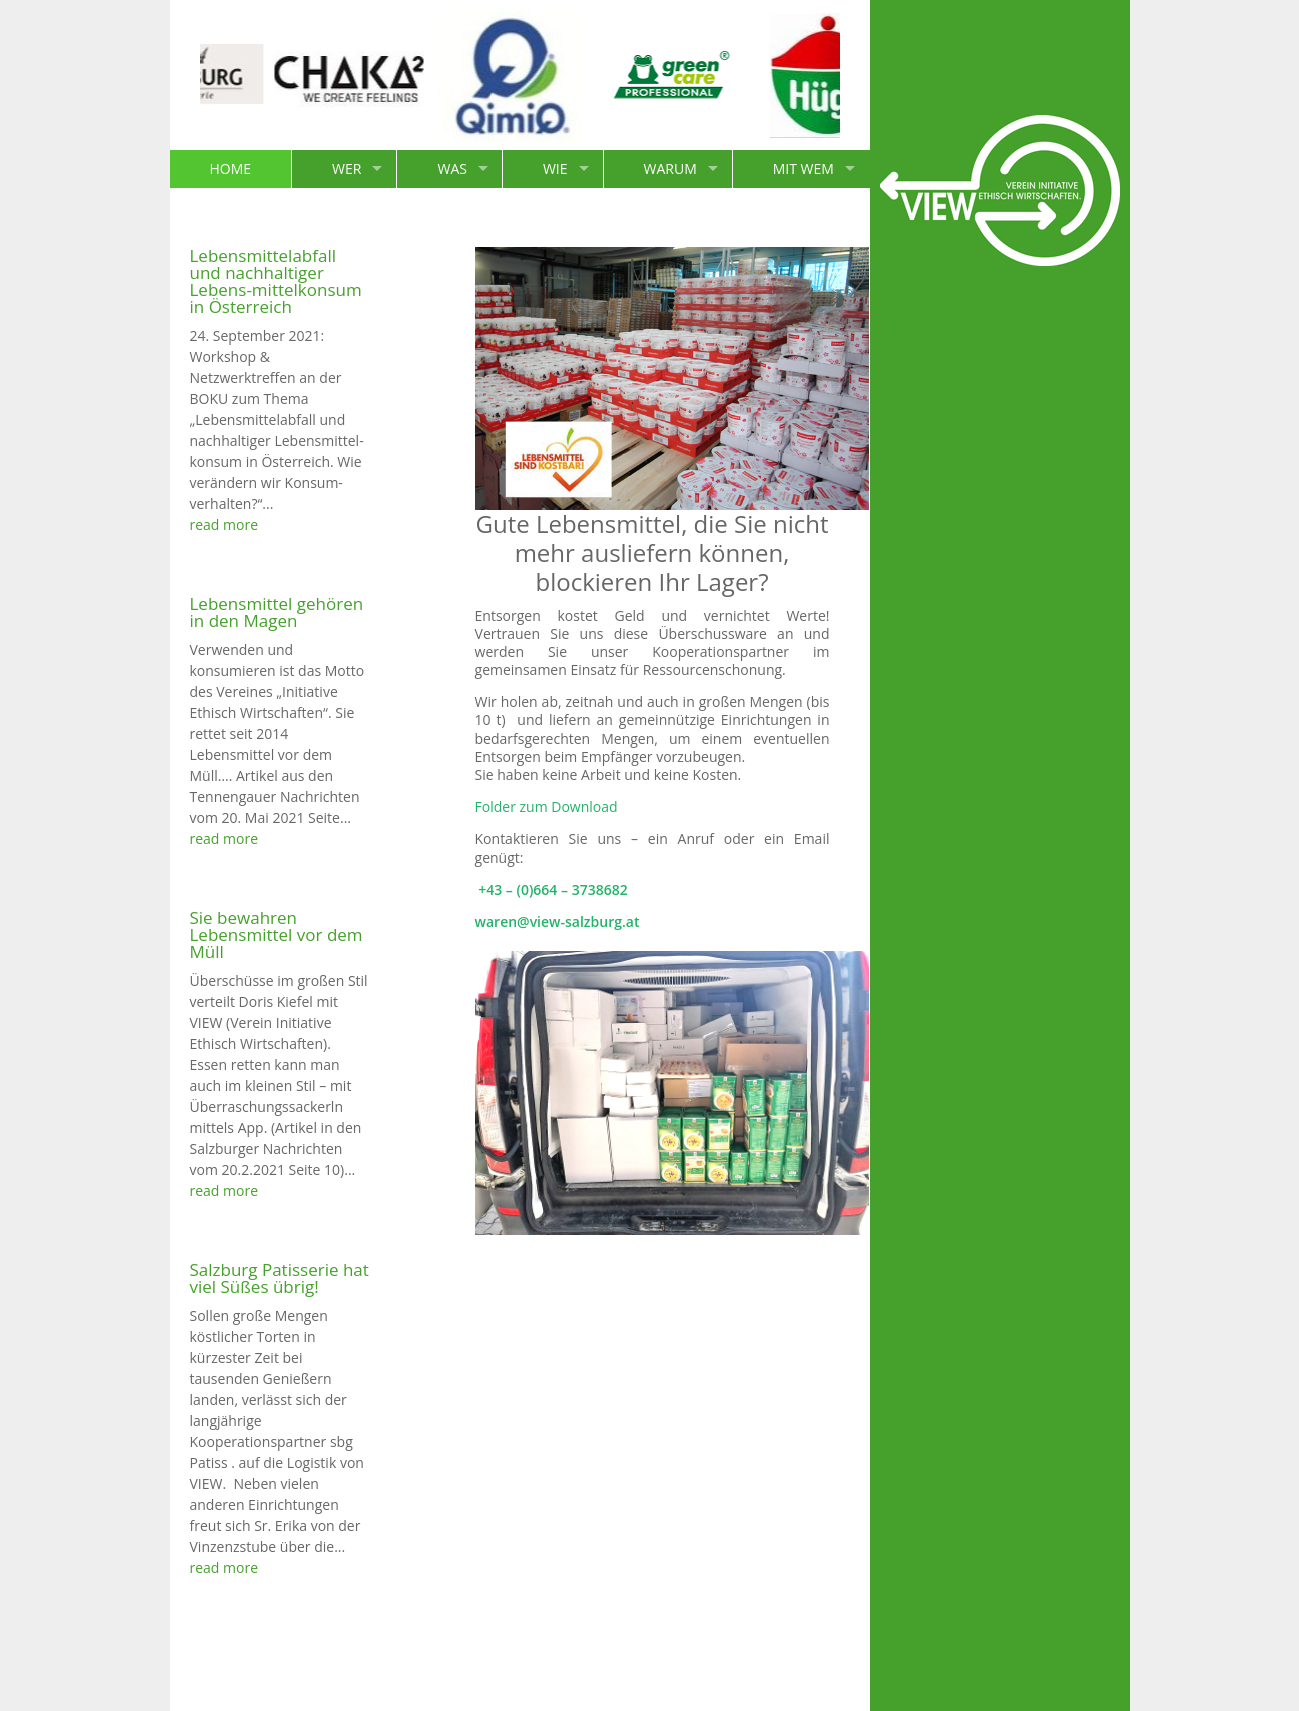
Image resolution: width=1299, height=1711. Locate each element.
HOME (231, 168)
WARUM (670, 168)
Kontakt (945, 1681)
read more (224, 524)
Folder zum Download (546, 806)
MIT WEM (803, 168)
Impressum (1028, 1681)
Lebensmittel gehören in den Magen (277, 612)
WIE (555, 168)
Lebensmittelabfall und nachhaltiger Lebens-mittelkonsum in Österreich (276, 281)
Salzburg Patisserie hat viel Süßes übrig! (279, 1278)
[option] (214, 75)
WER (346, 168)
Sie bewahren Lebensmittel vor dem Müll (276, 934)
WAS (451, 168)
